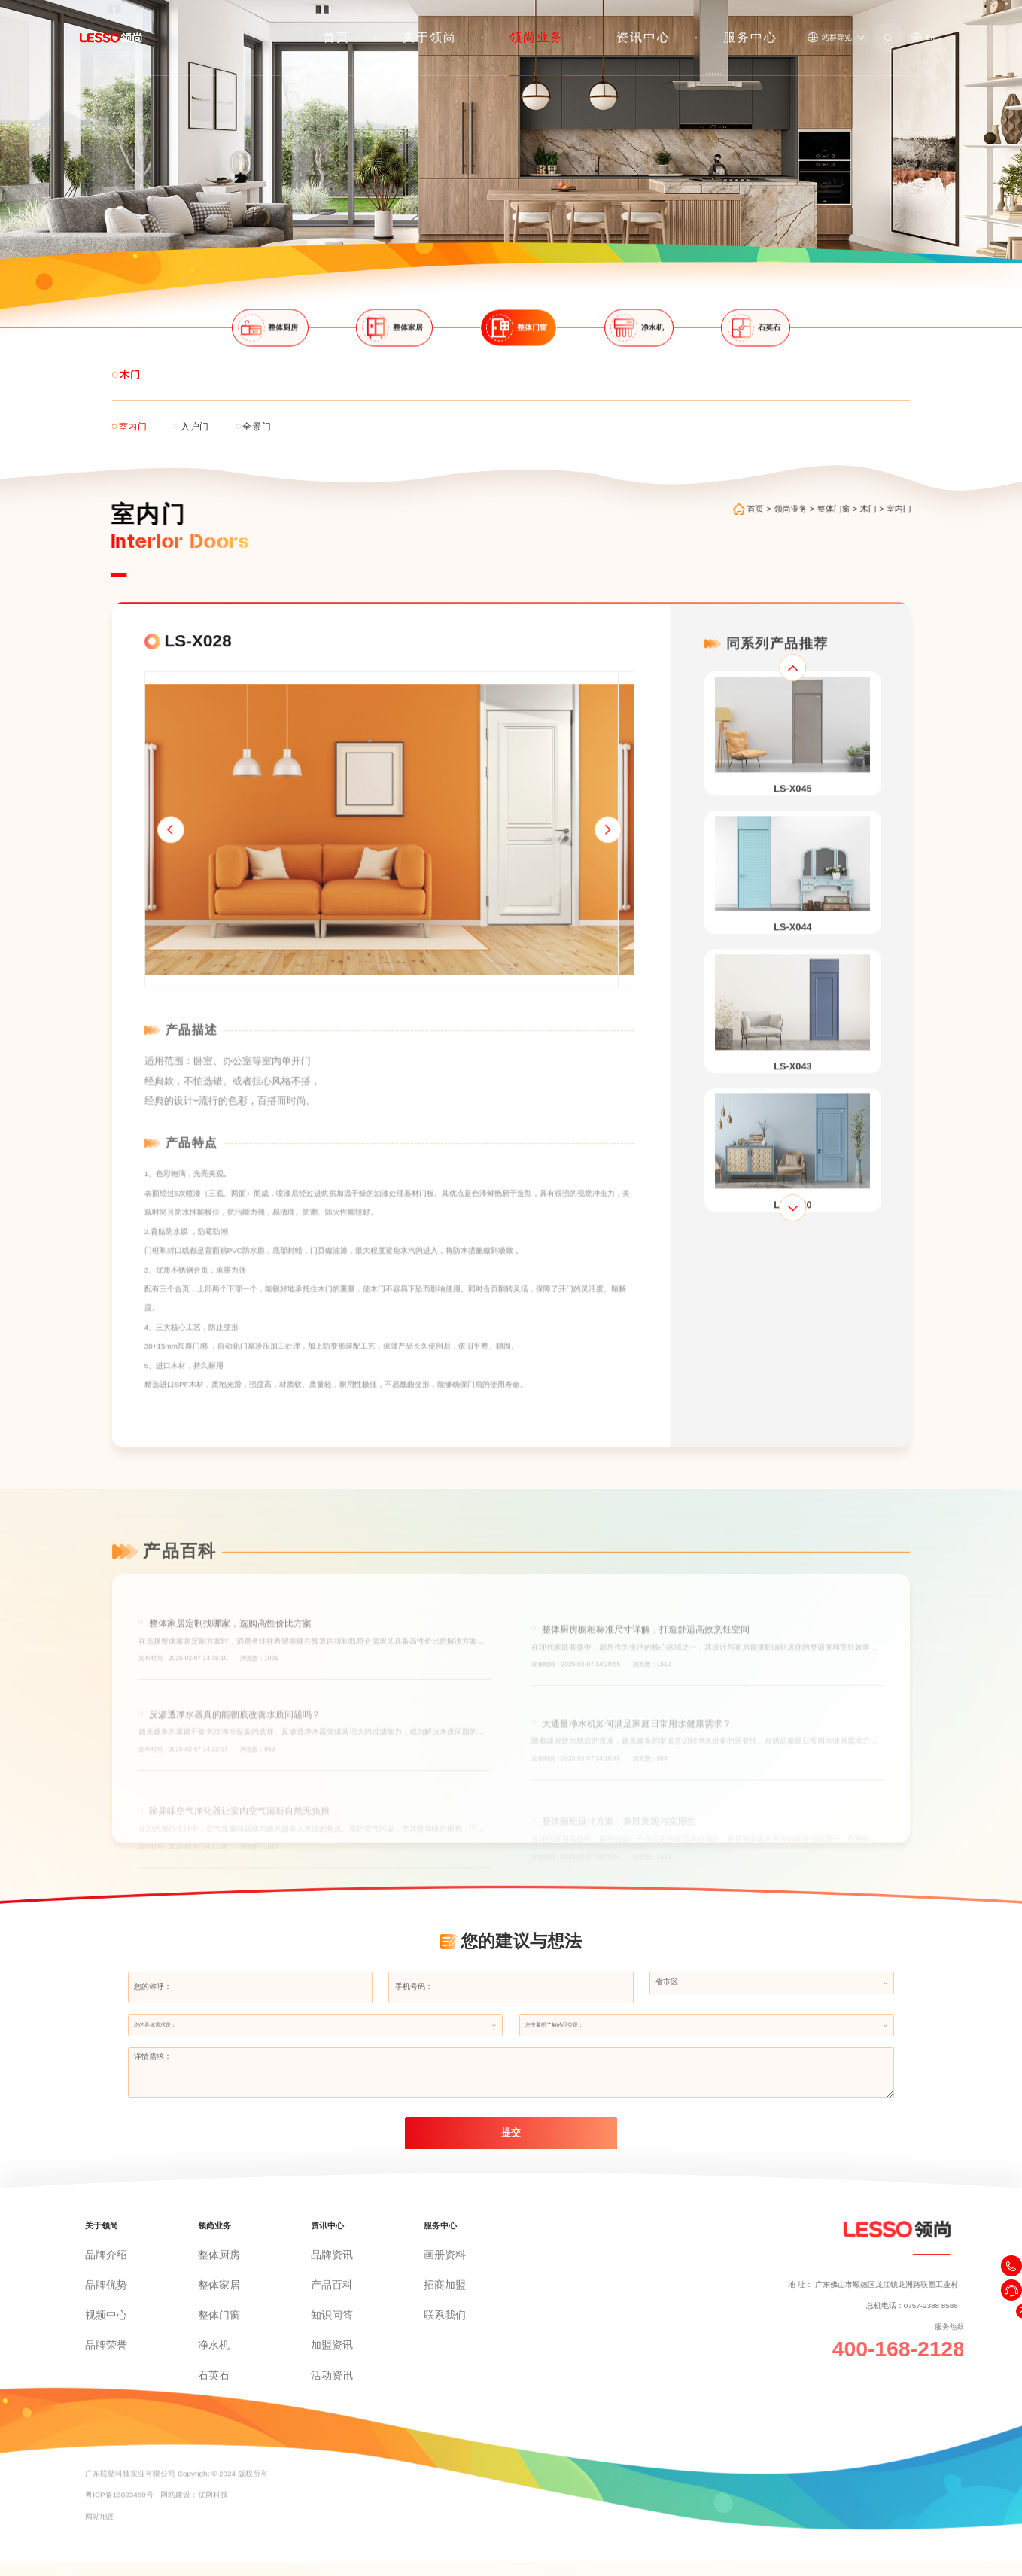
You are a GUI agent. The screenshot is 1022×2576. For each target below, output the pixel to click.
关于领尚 (542, 26)
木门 (890, 480)
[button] (136, 839)
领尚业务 (617, 26)
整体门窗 (855, 480)
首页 (476, 26)
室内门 (920, 480)
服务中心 (766, 26)
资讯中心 (691, 26)
